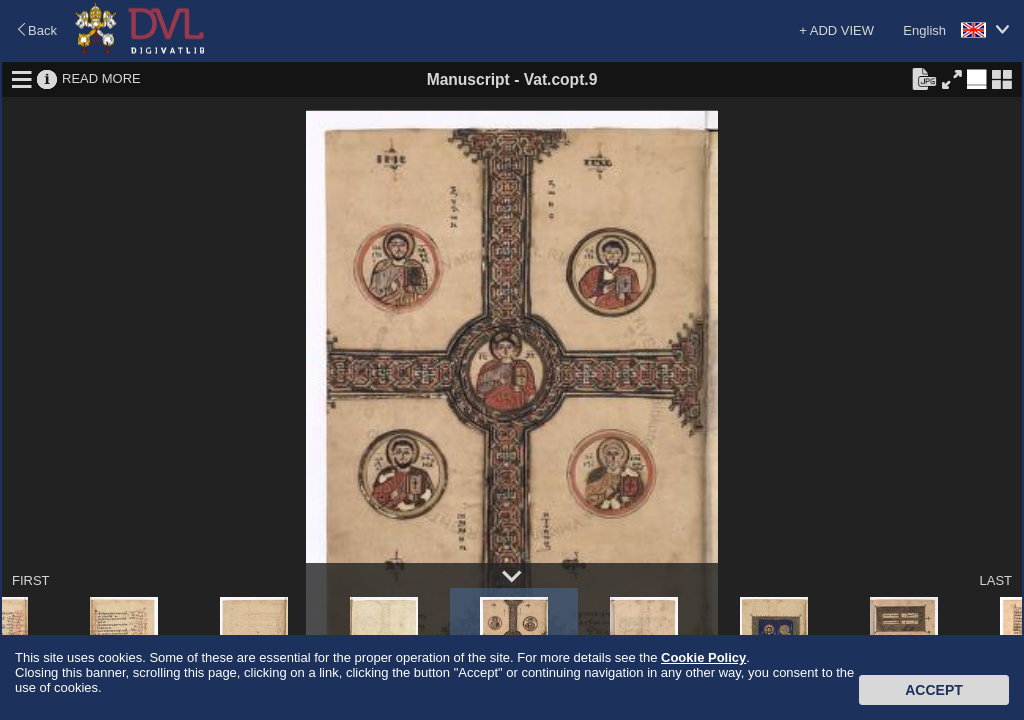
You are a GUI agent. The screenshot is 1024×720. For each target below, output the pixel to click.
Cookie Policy (703, 657)
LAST (995, 580)
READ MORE (101, 78)
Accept (934, 690)
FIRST (31, 580)
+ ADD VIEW (836, 30)
